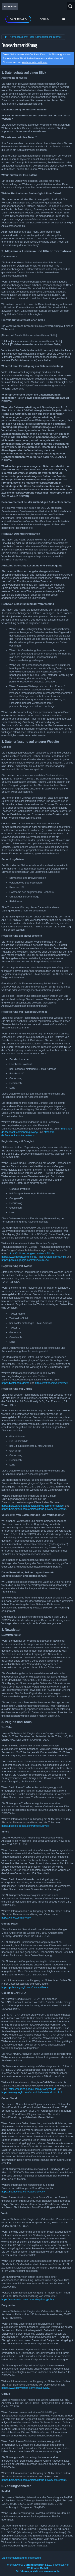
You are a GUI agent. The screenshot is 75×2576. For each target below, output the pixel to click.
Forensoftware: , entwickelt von (37, 2566)
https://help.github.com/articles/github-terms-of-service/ (32, 1505)
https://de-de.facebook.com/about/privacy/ (37, 1130)
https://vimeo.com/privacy (16, 1917)
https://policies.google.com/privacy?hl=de (25, 1259)
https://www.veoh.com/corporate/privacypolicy (27, 2299)
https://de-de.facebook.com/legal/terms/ (28, 1133)
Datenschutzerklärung (14, 2557)
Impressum (34, 2557)
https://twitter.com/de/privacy (51, 1382)
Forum (44, 19)
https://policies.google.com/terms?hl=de (31, 1253)
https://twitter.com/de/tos (15, 1382)
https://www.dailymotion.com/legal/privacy (25, 2387)
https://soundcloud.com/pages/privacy (23, 2191)
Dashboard (18, 19)
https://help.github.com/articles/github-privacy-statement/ (33, 1508)
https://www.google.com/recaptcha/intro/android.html (31, 2092)
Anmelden (10, 6)
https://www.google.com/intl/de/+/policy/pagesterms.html (33, 1256)
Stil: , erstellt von (38, 2571)
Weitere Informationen (34, 62)
